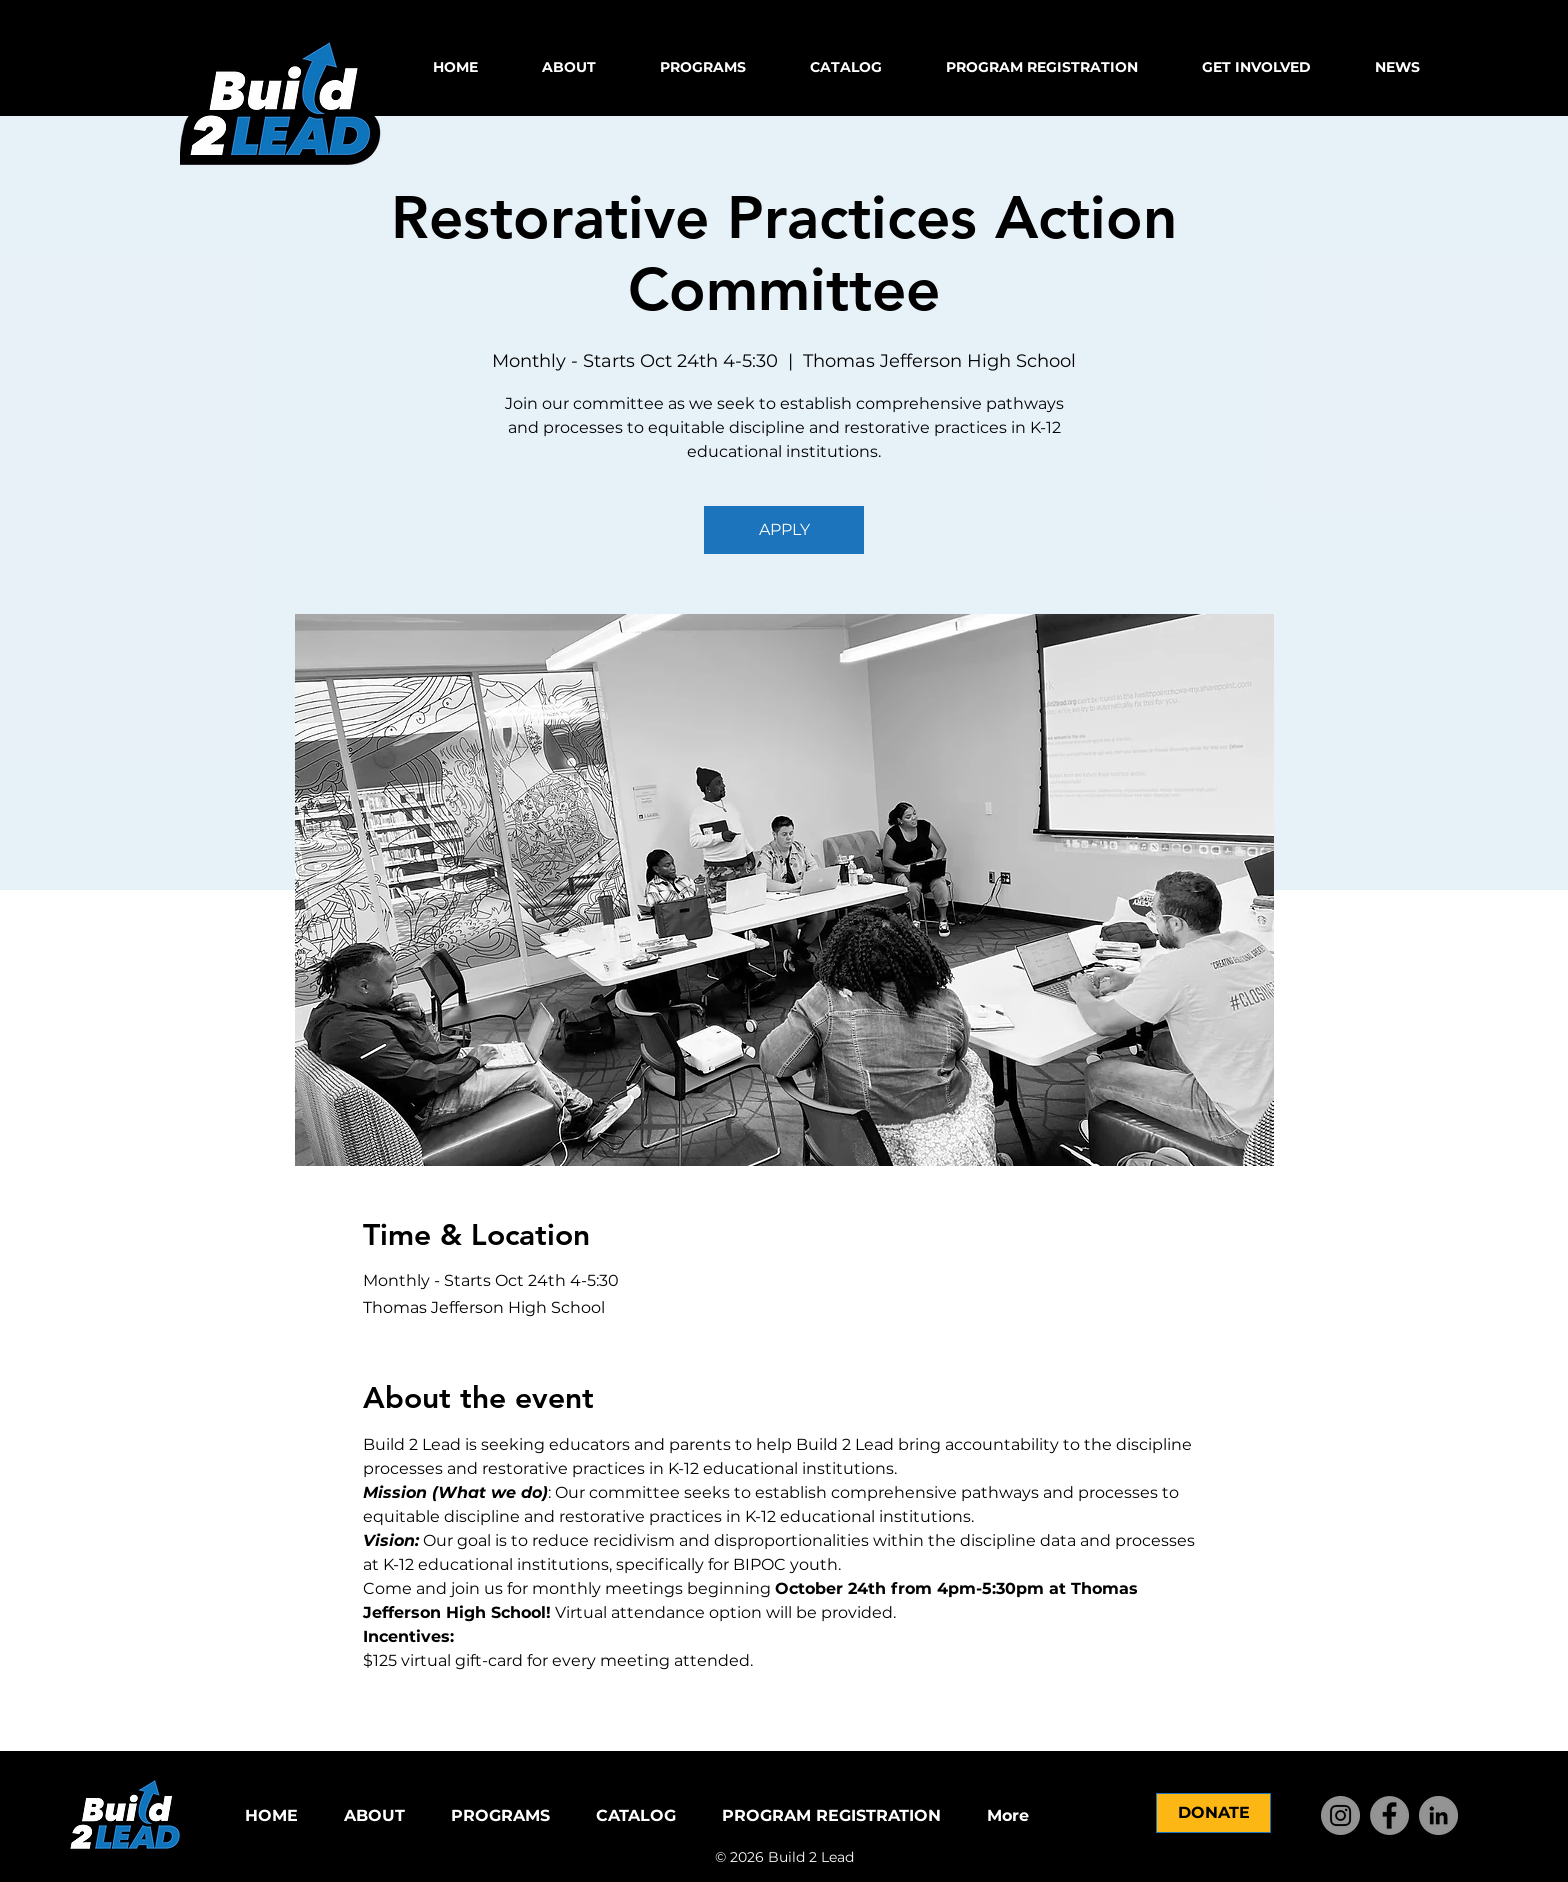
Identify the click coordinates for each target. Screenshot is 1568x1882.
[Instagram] (1340, 1815)
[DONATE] (1213, 1813)
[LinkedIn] (1438, 1815)
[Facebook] (1389, 1815)
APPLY (784, 529)
